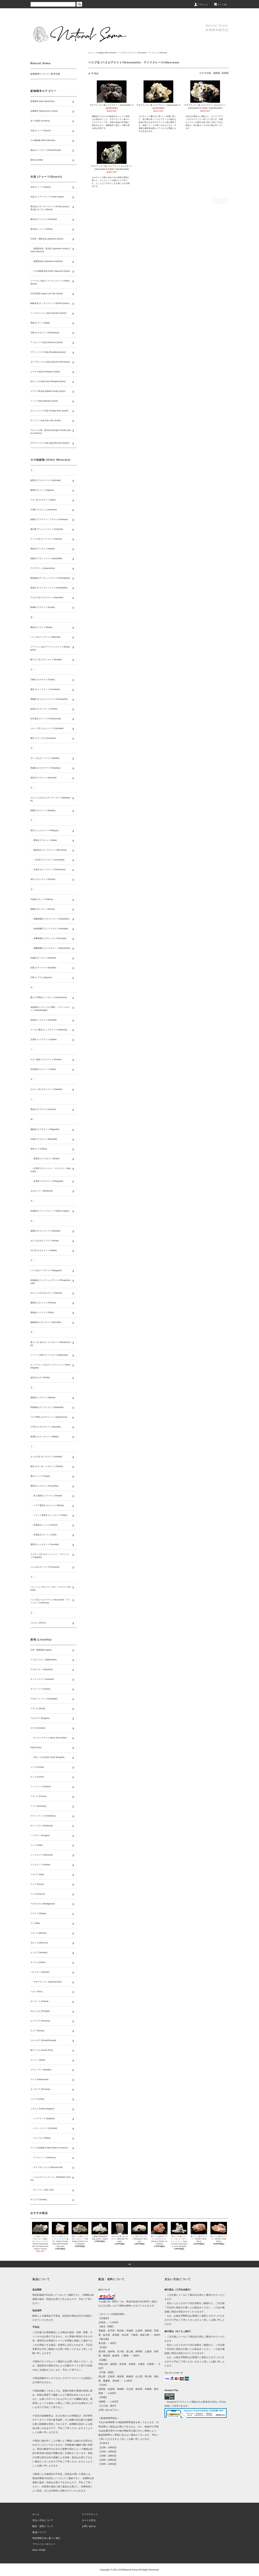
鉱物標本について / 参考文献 (45, 73)
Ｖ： (32, 1577)
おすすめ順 (205, 73)
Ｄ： (32, 748)
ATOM (42, 2550)
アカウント (201, 4)
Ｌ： (32, 1099)
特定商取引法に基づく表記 (46, 2538)
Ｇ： (32, 889)
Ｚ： (32, 1612)
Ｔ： (32, 1446)
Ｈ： (32, 987)
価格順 (216, 73)
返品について (39, 2532)
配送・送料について (42, 2526)
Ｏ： (32, 1220)
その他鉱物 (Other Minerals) (105, 53)
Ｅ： (32, 787)
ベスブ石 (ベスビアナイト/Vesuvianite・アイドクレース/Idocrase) (142, 53)
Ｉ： (32, 1049)
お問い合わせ (89, 2526)
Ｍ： (32, 1119)
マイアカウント (90, 2514)
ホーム (90, 53)
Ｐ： (32, 1260)
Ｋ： (32, 1079)
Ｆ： (32, 820)
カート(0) (220, 4)
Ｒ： (32, 1332)
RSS (34, 2550)
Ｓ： (32, 1387)
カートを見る (89, 2520)
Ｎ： (32, 1200)
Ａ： (32, 470)
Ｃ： (32, 669)
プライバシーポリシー (44, 2544)
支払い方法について (42, 2520)
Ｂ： (32, 617)
